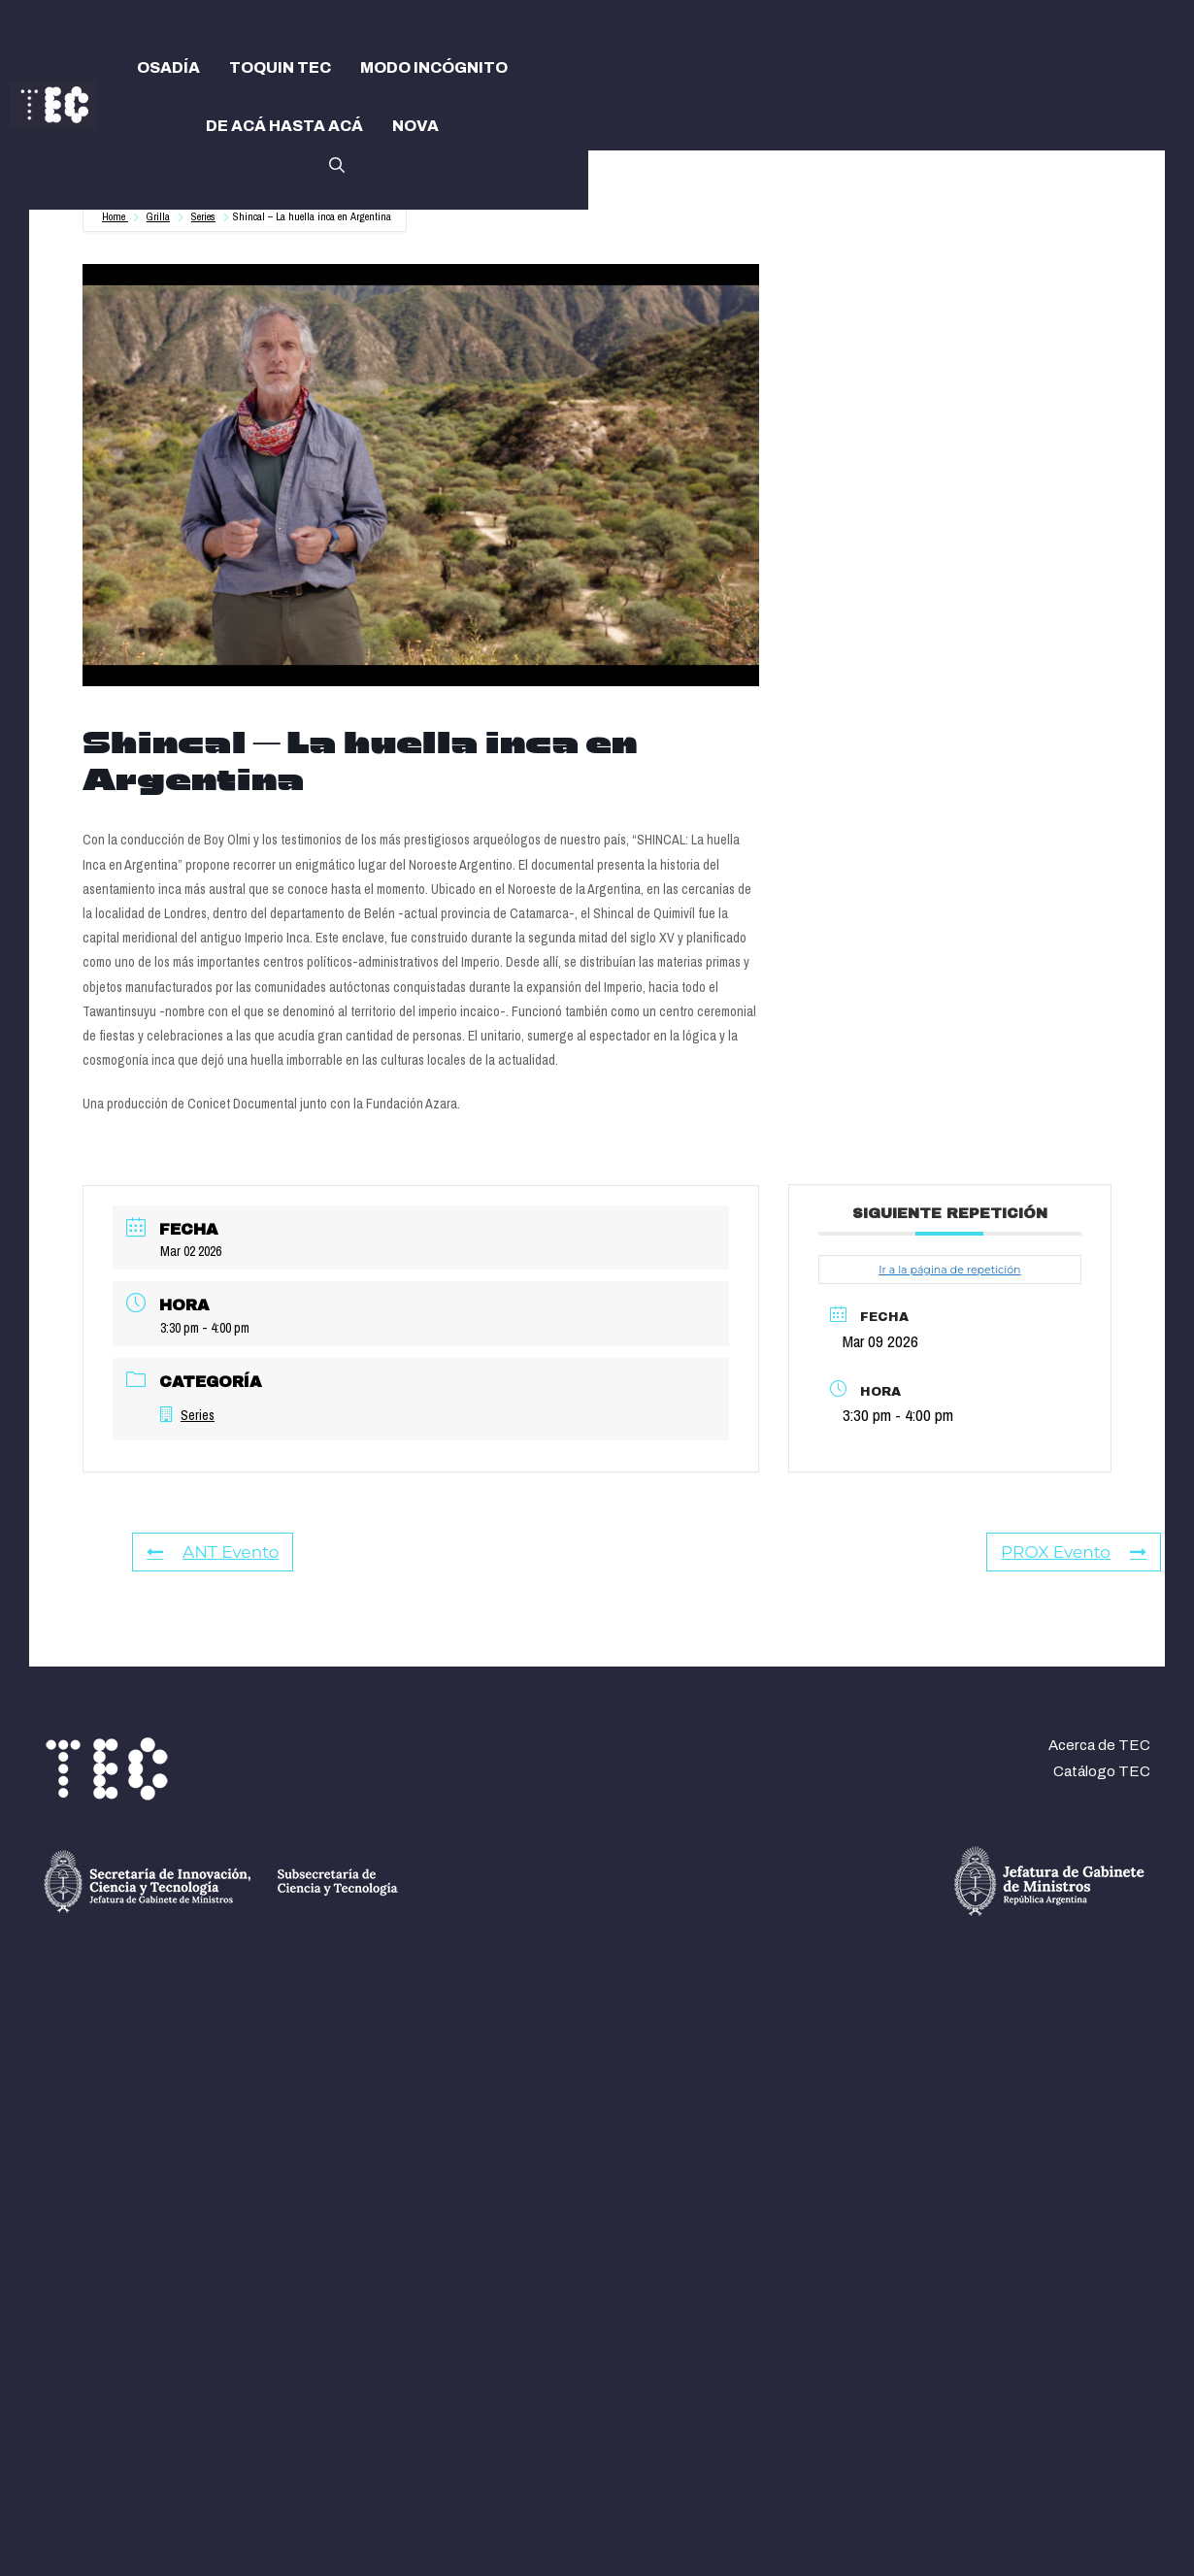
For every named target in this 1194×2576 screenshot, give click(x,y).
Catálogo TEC (1101, 1771)
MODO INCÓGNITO (434, 67)
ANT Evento (213, 1552)
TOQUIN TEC (280, 67)
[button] (337, 163)
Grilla (158, 216)
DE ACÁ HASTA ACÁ (284, 125)
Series (203, 216)
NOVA (415, 125)
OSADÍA (168, 67)
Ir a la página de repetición (949, 1269)
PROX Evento (1073, 1552)
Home (115, 216)
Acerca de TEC (1099, 1745)
